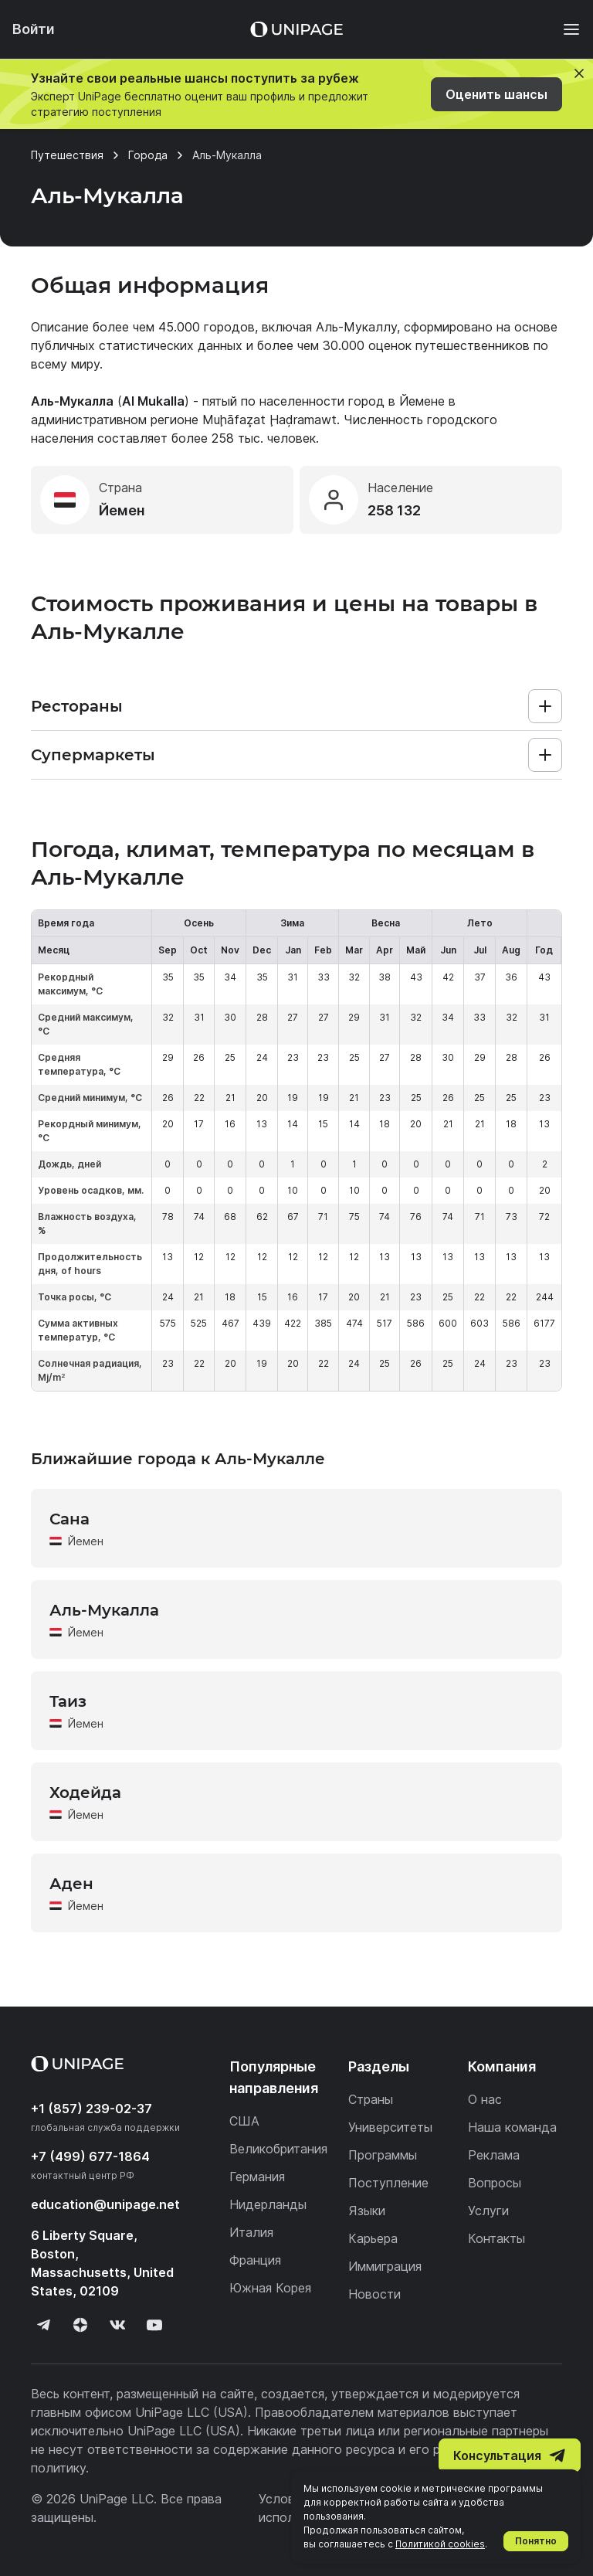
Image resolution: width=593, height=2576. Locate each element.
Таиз (67, 1701)
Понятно (536, 2541)
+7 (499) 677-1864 (90, 2156)
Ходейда (85, 1792)
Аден (71, 1883)
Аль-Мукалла (104, 1610)
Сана (69, 1519)
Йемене (422, 401)
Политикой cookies (440, 2544)
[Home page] (296, 29)
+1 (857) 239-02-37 (91, 2108)
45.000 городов (206, 327)
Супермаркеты (93, 755)
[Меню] (564, 29)
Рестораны (77, 706)
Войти (33, 29)
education (105, 2204)
